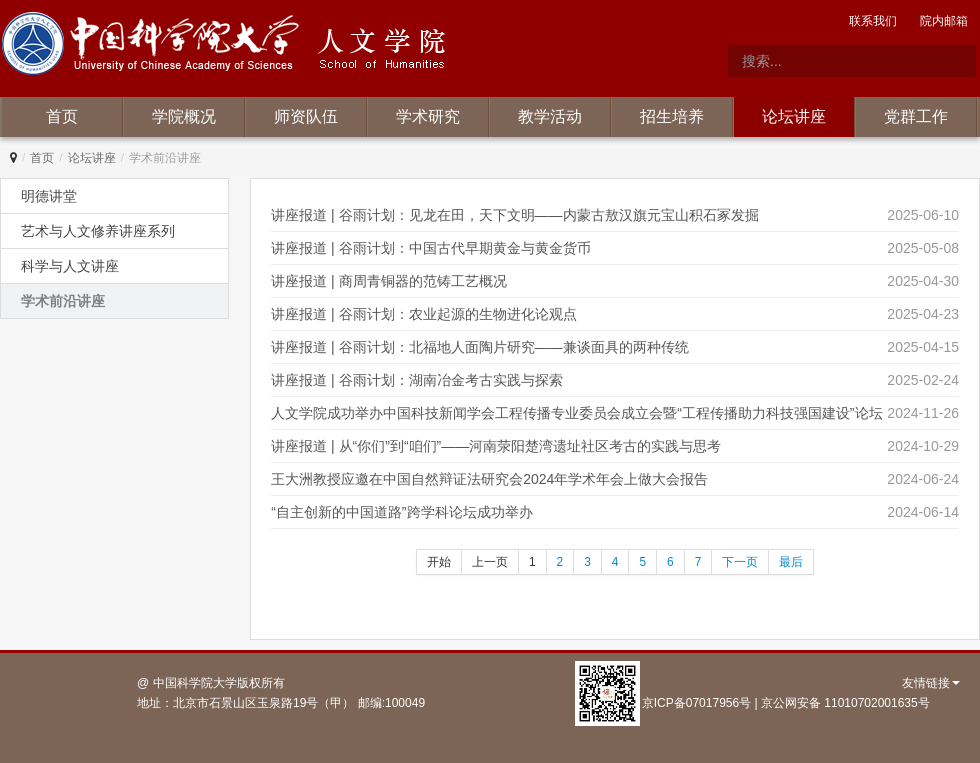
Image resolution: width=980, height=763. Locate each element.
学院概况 (184, 116)
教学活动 (550, 116)
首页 (62, 116)
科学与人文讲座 (70, 266)
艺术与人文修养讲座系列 (98, 231)
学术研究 (428, 116)
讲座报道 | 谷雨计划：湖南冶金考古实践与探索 (416, 380)
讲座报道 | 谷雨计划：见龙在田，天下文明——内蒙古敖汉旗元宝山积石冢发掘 (514, 215)
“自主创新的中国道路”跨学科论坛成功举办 (401, 512)
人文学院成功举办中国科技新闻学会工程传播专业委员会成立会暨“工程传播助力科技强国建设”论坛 (576, 413)
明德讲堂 (49, 196)
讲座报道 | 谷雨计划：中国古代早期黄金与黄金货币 (430, 248)
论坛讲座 (794, 116)
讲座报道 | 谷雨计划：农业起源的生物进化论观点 (423, 314)
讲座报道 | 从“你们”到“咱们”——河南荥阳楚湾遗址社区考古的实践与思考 (496, 446)
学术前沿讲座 (63, 301)
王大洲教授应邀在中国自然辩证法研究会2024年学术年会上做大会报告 (489, 479)
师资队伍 (306, 116)
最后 (791, 562)
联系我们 (873, 21)
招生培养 (672, 116)
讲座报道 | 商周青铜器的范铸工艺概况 (388, 281)
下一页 (740, 562)
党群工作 (916, 116)
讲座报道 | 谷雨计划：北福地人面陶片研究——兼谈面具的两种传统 (479, 347)
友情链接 (931, 683)
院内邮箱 (944, 21)
